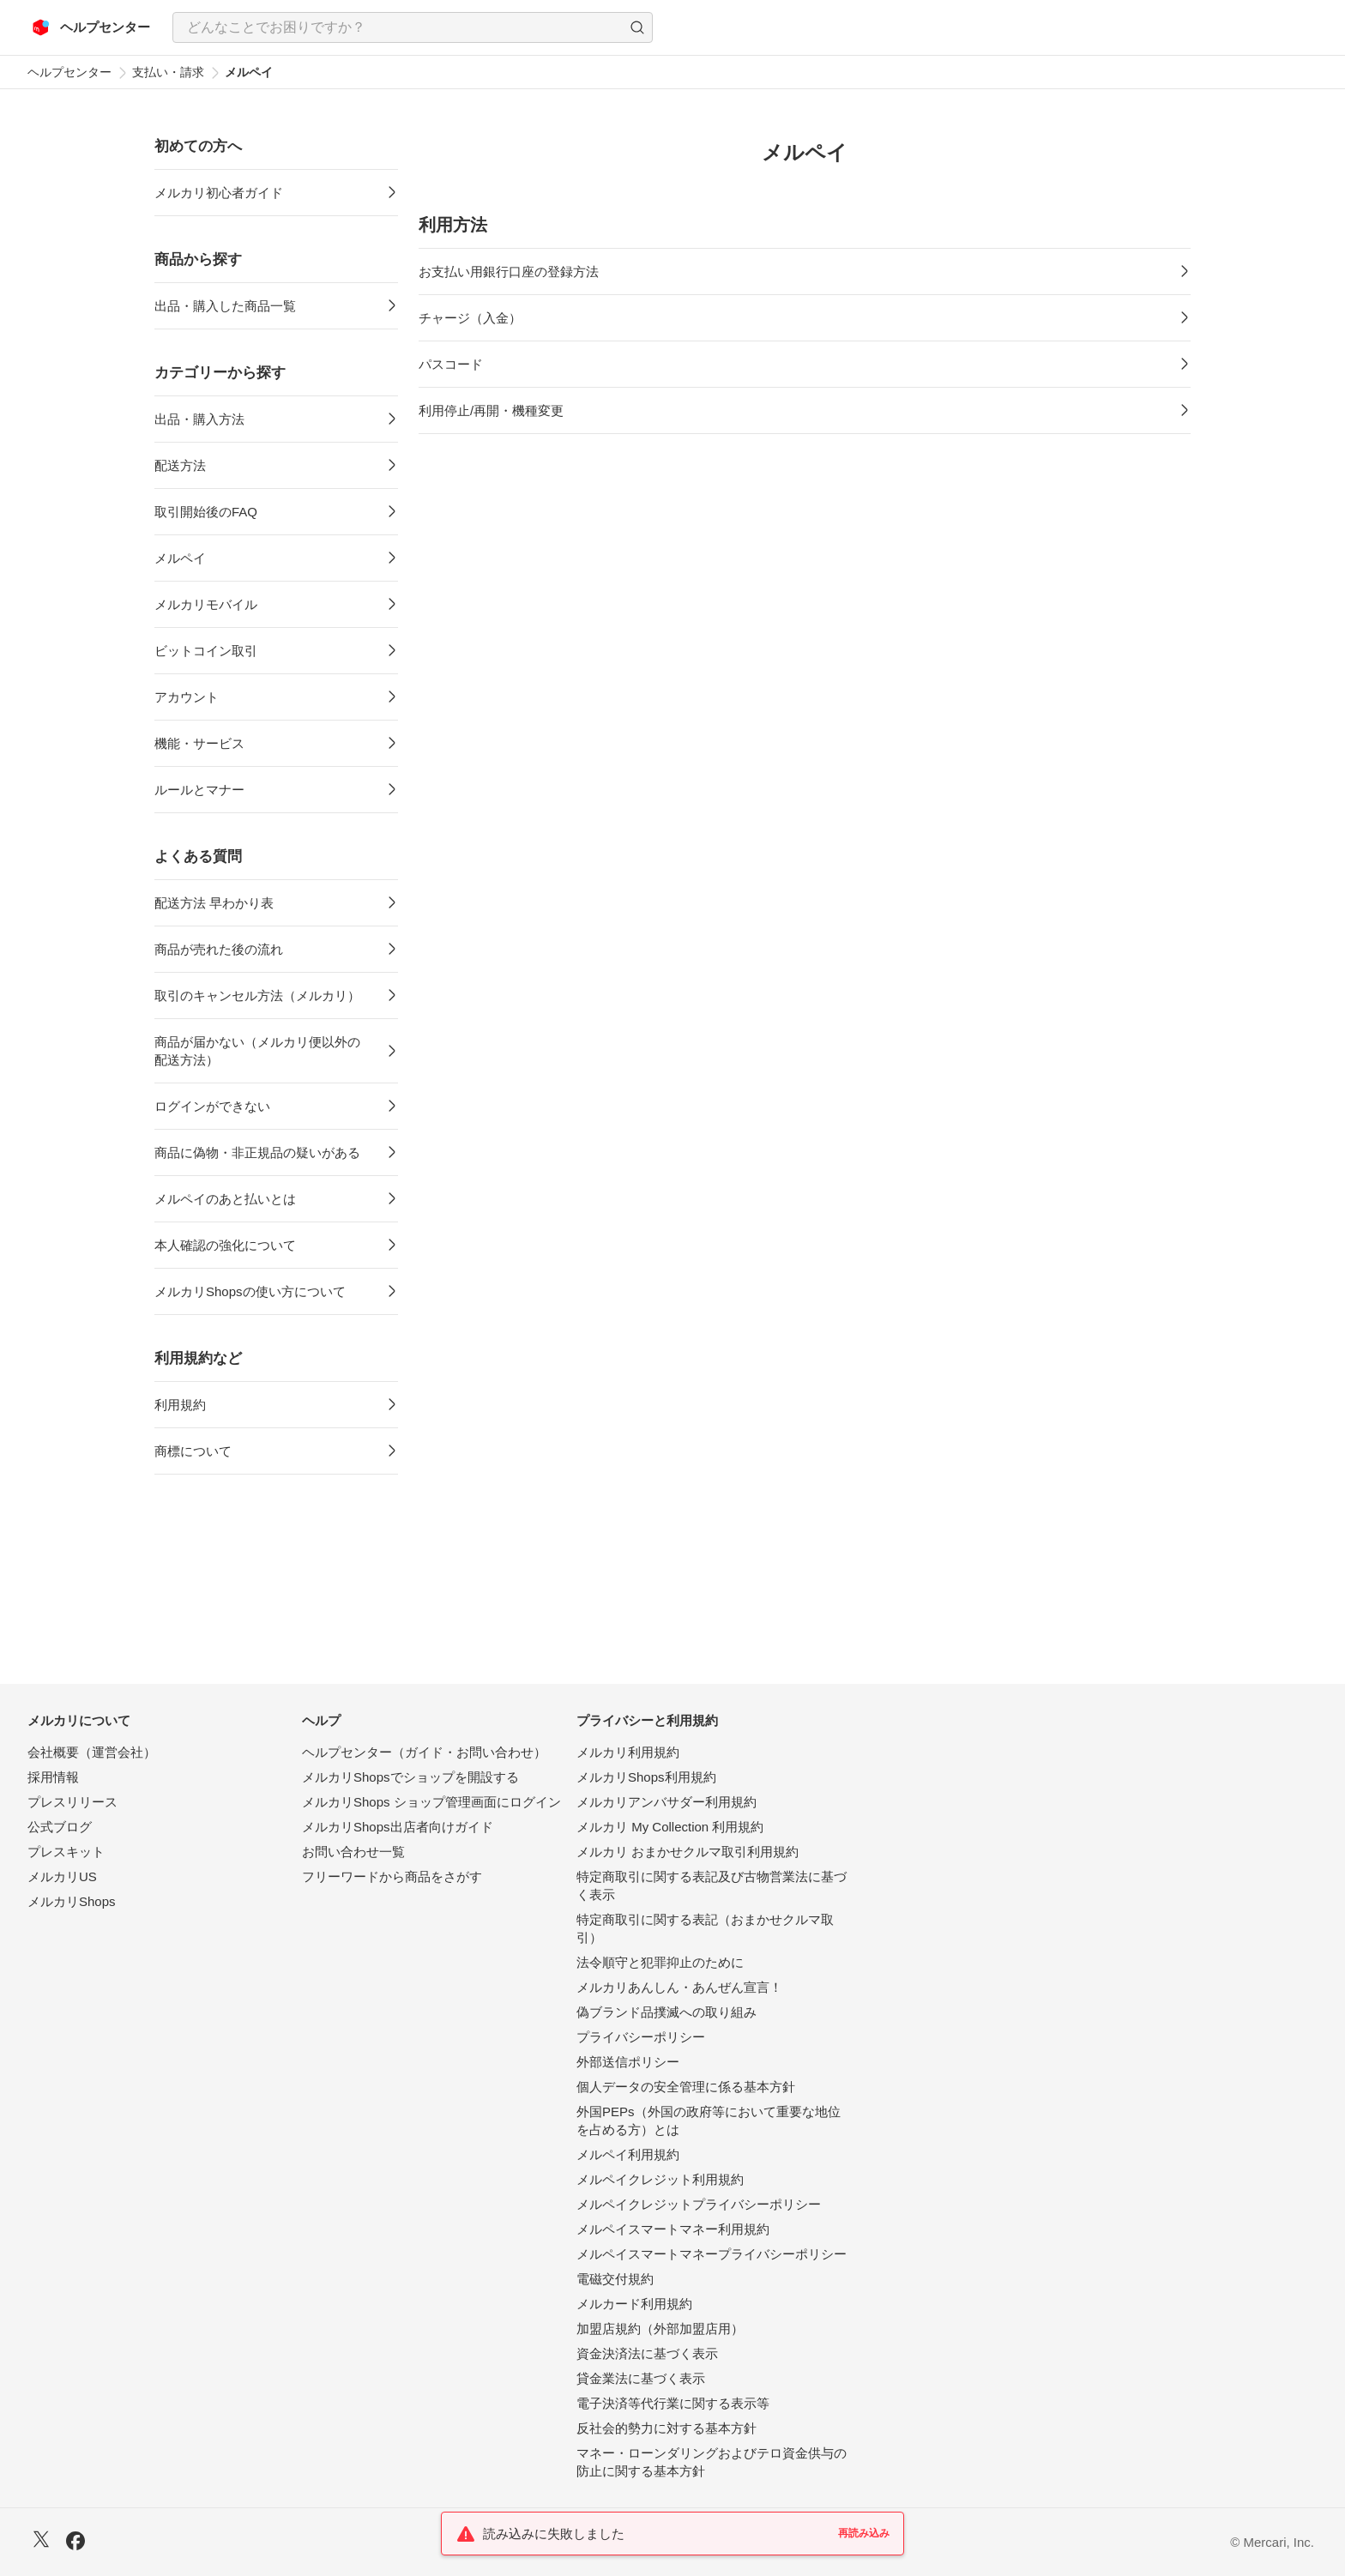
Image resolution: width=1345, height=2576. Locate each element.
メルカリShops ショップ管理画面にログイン (431, 1802)
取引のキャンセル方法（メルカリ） (257, 995)
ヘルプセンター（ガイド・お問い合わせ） (424, 1752)
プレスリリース (72, 1802)
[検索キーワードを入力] (398, 27)
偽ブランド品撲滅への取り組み (666, 2012)
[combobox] (412, 27)
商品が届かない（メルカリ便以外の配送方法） (257, 1051)
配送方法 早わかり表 (214, 903)
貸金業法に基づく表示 (640, 2378)
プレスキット (66, 1851)
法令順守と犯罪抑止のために (660, 1962)
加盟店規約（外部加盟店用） (660, 2328)
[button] (637, 27)
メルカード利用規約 (634, 2303)
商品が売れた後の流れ (218, 949)
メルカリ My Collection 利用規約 (669, 1826)
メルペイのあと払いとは (225, 1198)
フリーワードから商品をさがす (392, 1876)
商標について (193, 1451)
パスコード (451, 364)
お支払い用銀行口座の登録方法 (509, 271)
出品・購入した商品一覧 (225, 306)
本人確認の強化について (225, 1245)
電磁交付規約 (615, 2278)
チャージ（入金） (470, 318)
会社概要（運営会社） (91, 1752)
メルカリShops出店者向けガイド (397, 1826)
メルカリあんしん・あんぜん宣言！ (679, 1987)
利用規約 (180, 1404)
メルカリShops (71, 1901)
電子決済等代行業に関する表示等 (672, 2403)
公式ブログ (59, 1826)
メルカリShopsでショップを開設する (410, 1777)
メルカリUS (62, 1876)
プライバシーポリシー (640, 2037)
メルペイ (180, 558)
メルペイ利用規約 (627, 2154)
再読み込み (864, 2533)
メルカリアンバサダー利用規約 (666, 1802)
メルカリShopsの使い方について (250, 1291)
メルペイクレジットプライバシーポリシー (698, 2204)
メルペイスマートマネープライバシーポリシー (711, 2254)
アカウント (186, 697)
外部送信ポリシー (627, 2061)
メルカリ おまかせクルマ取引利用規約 (687, 1851)
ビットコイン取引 (205, 650)
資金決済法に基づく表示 (647, 2353)
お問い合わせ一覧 (353, 1851)
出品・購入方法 (199, 419)
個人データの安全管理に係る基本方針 (685, 2086)
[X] (41, 2541)
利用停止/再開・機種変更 (491, 410)
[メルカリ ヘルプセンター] (91, 27)
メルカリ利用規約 (627, 1752)
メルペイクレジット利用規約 (660, 2179)
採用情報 (53, 1777)
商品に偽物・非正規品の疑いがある (257, 1152)
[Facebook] (75, 2543)
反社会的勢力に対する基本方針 (666, 2428)
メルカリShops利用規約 (646, 1777)
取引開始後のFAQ (205, 511)
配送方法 (180, 465)
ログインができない (212, 1106)
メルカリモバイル (205, 604)
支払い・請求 (168, 72)
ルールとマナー (199, 789)
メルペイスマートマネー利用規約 (672, 2229)
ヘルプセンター (69, 72)
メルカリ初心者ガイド (218, 192)
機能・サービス (199, 743)
